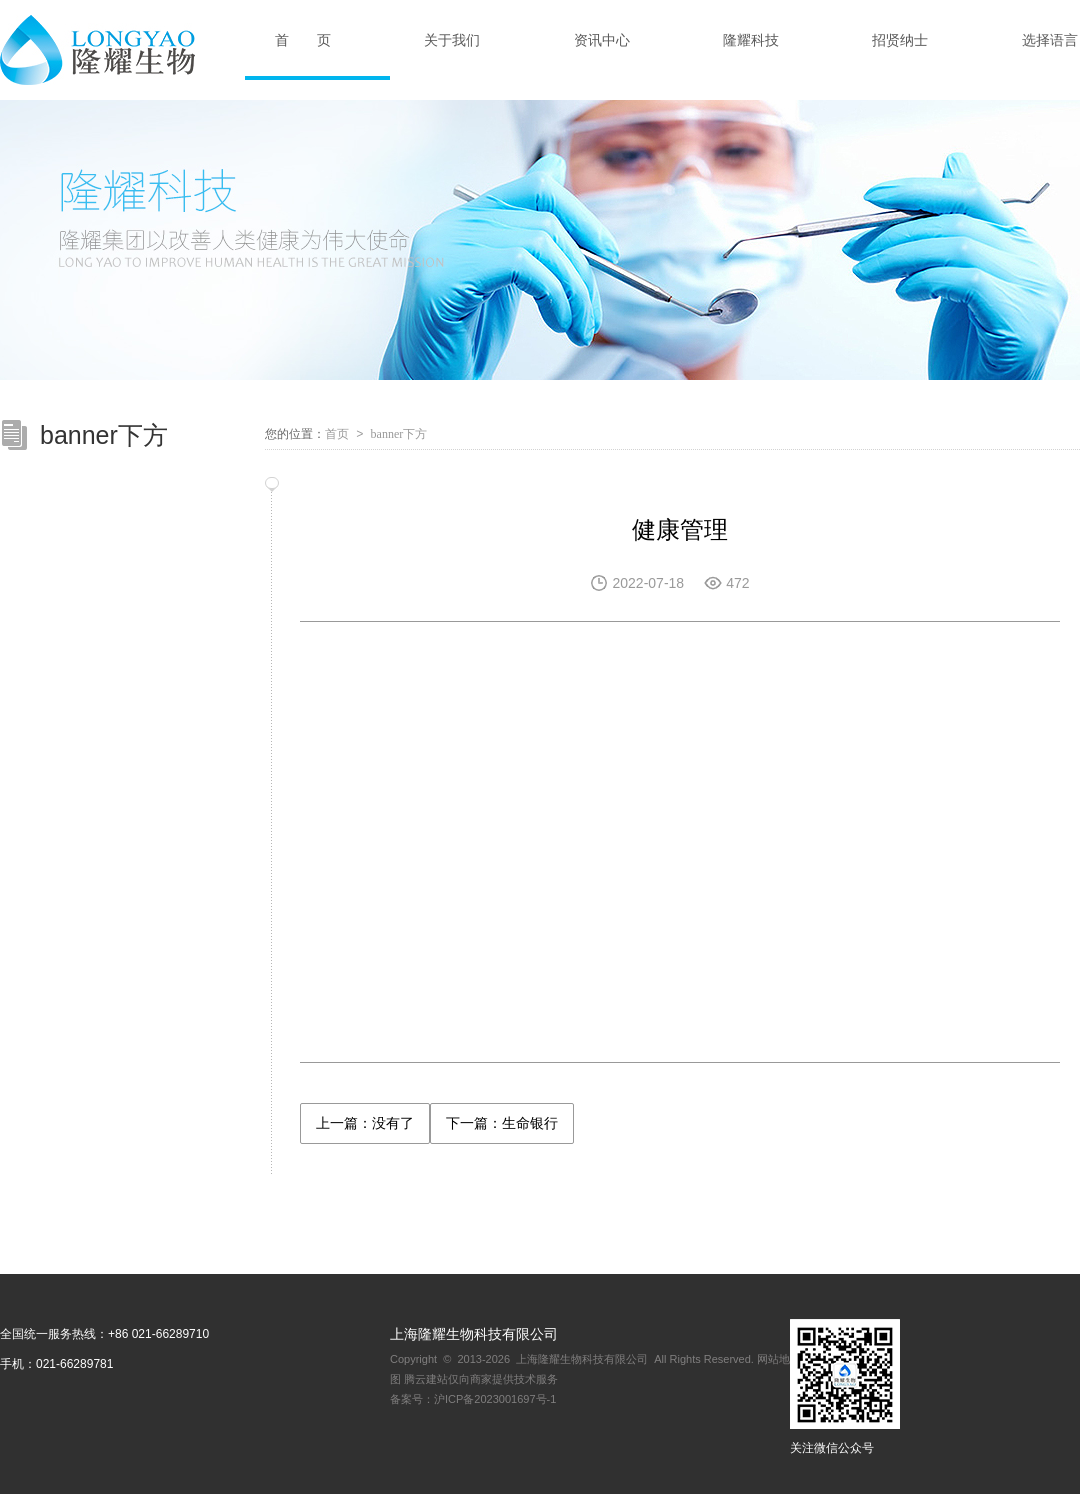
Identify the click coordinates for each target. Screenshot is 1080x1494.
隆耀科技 (751, 40)
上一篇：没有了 (365, 1123)
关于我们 (452, 40)
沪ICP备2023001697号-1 (495, 1399)
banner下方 (399, 434)
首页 (337, 434)
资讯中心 (602, 40)
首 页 (303, 40)
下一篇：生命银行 (502, 1123)
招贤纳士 (900, 40)
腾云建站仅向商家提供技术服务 (481, 1379)
